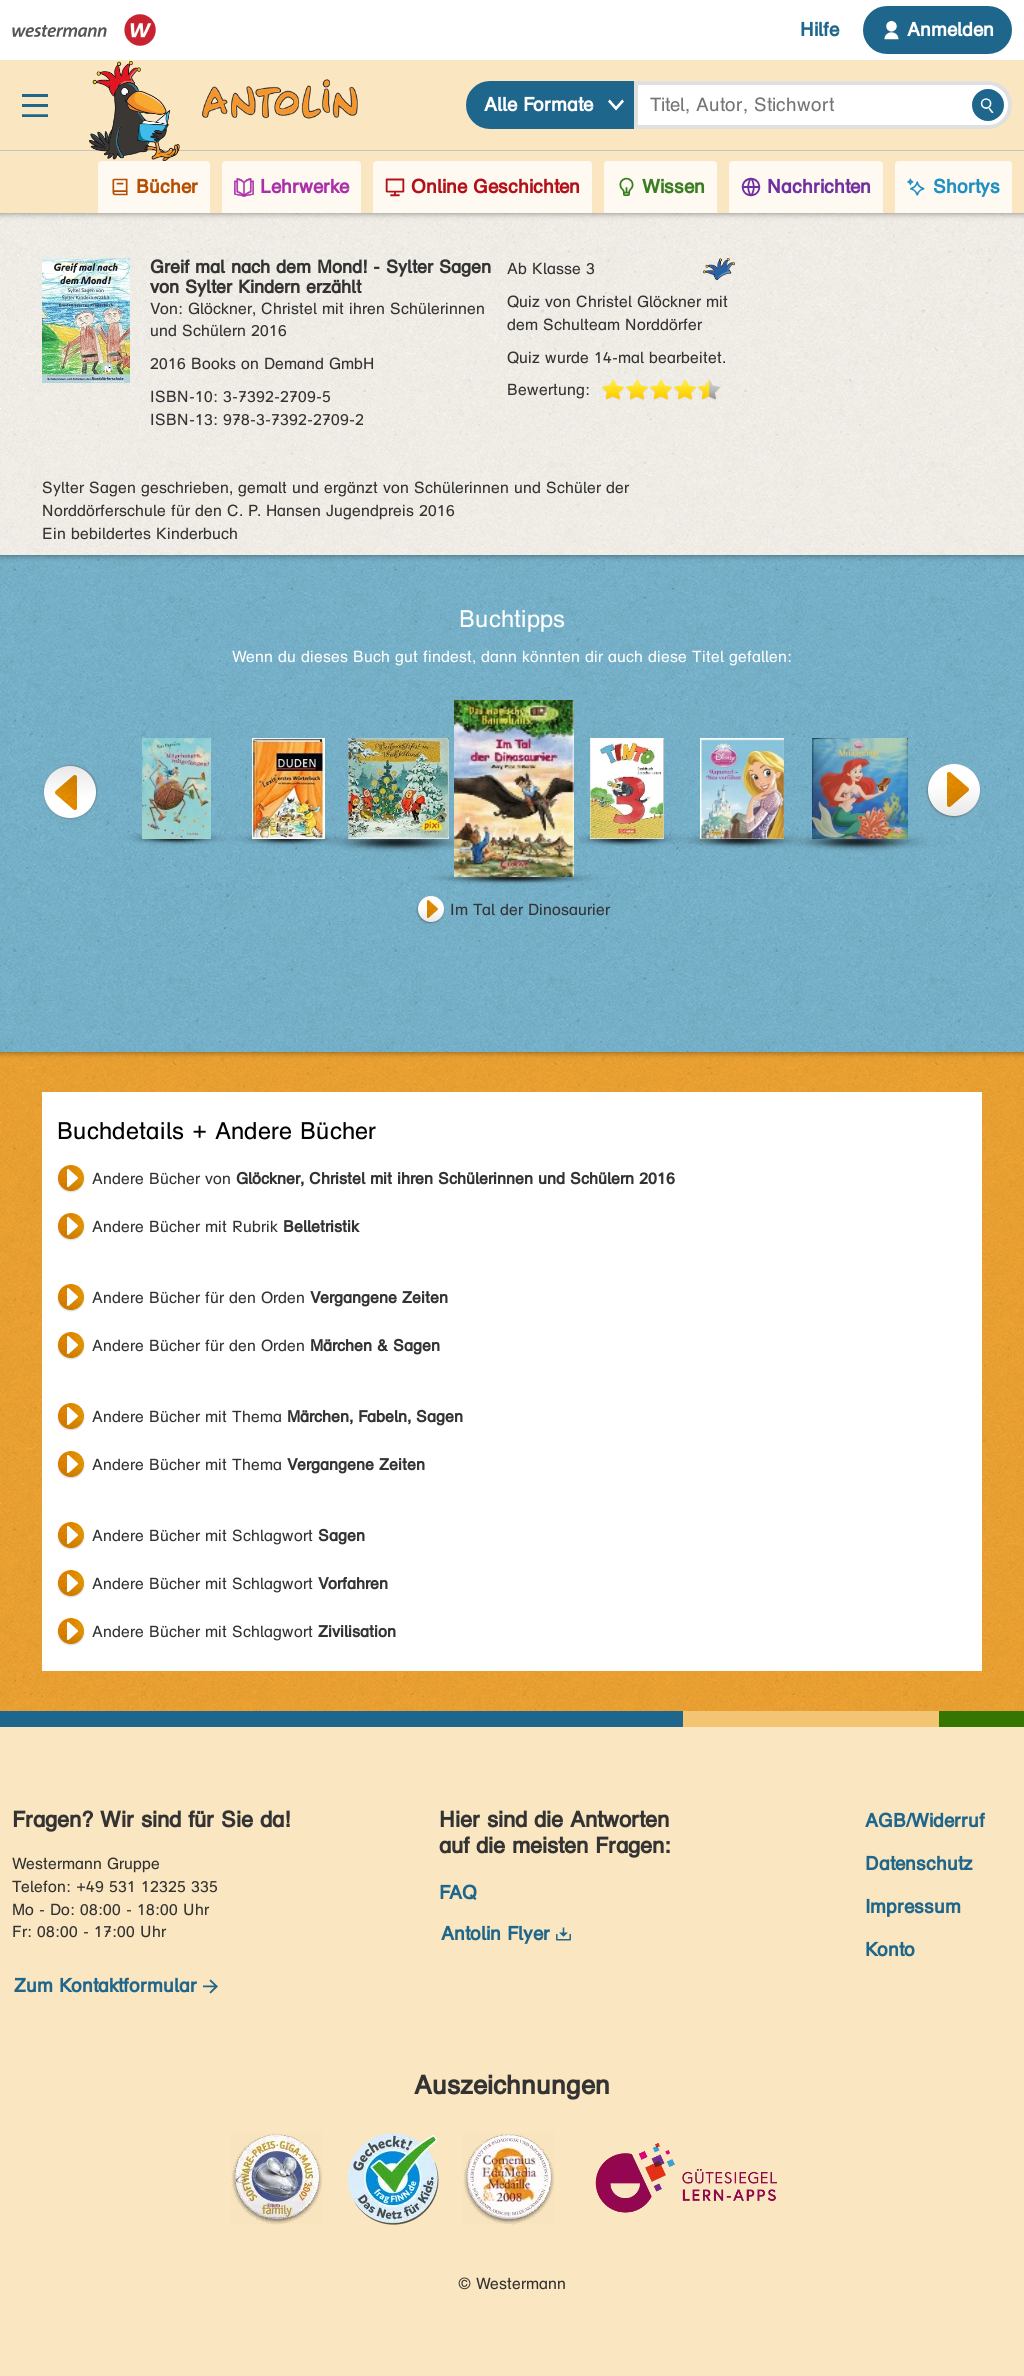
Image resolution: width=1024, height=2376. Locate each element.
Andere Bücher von (383, 1178)
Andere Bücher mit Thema (277, 1416)
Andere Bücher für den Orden (270, 1297)
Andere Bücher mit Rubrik (225, 1226)
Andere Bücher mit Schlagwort (228, 1535)
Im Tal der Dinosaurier (530, 909)
